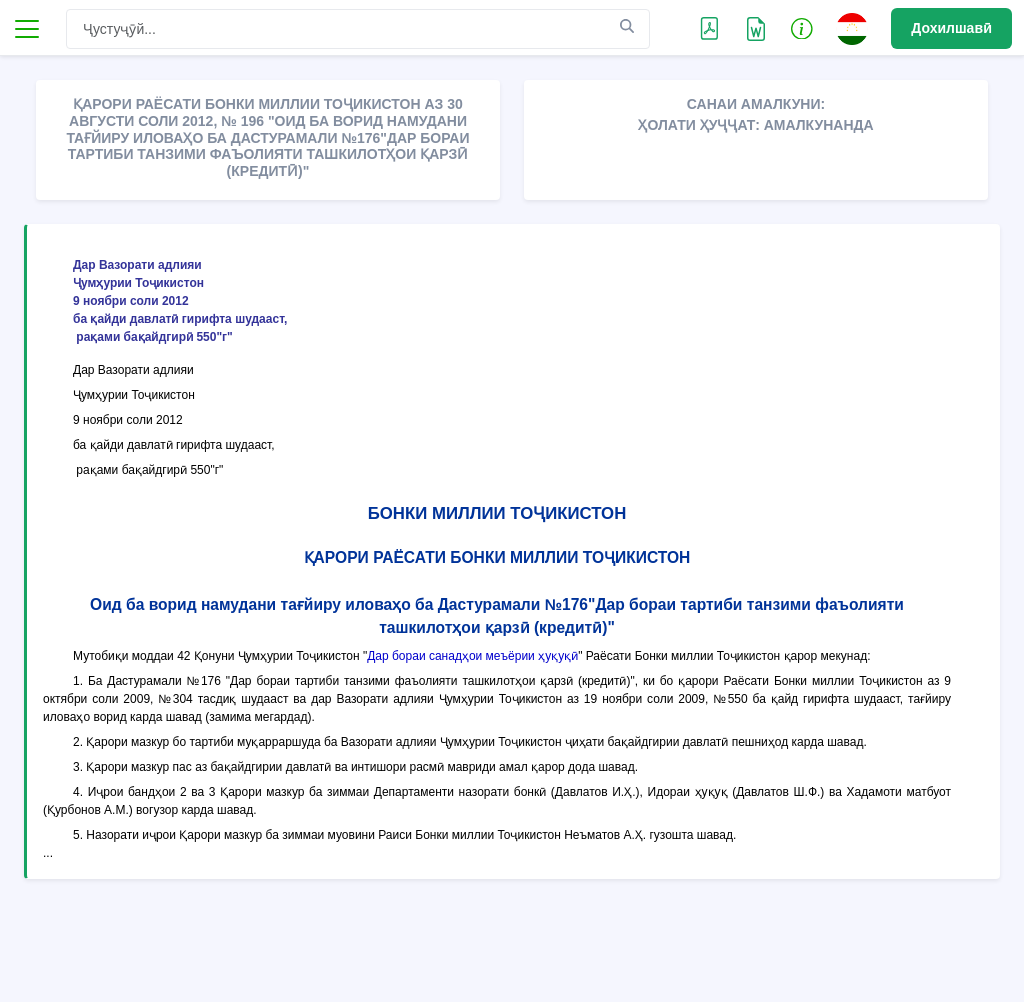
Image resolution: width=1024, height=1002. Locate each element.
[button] (802, 28)
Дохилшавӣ (951, 28)
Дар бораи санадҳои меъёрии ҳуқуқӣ (472, 656)
